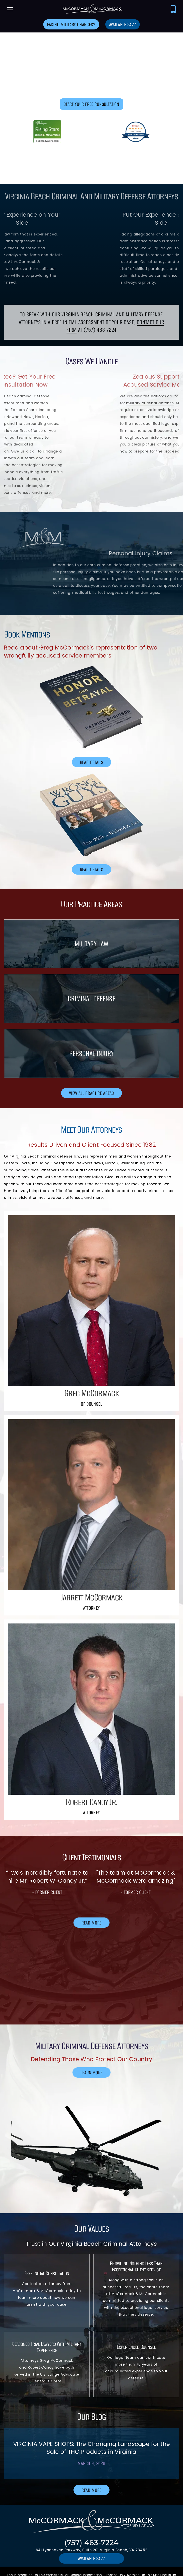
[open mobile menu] (10, 9)
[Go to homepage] (91, 9)
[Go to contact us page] (71, 24)
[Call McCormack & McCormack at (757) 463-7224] (173, 9)
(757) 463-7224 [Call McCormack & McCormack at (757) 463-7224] (91, 2542)
